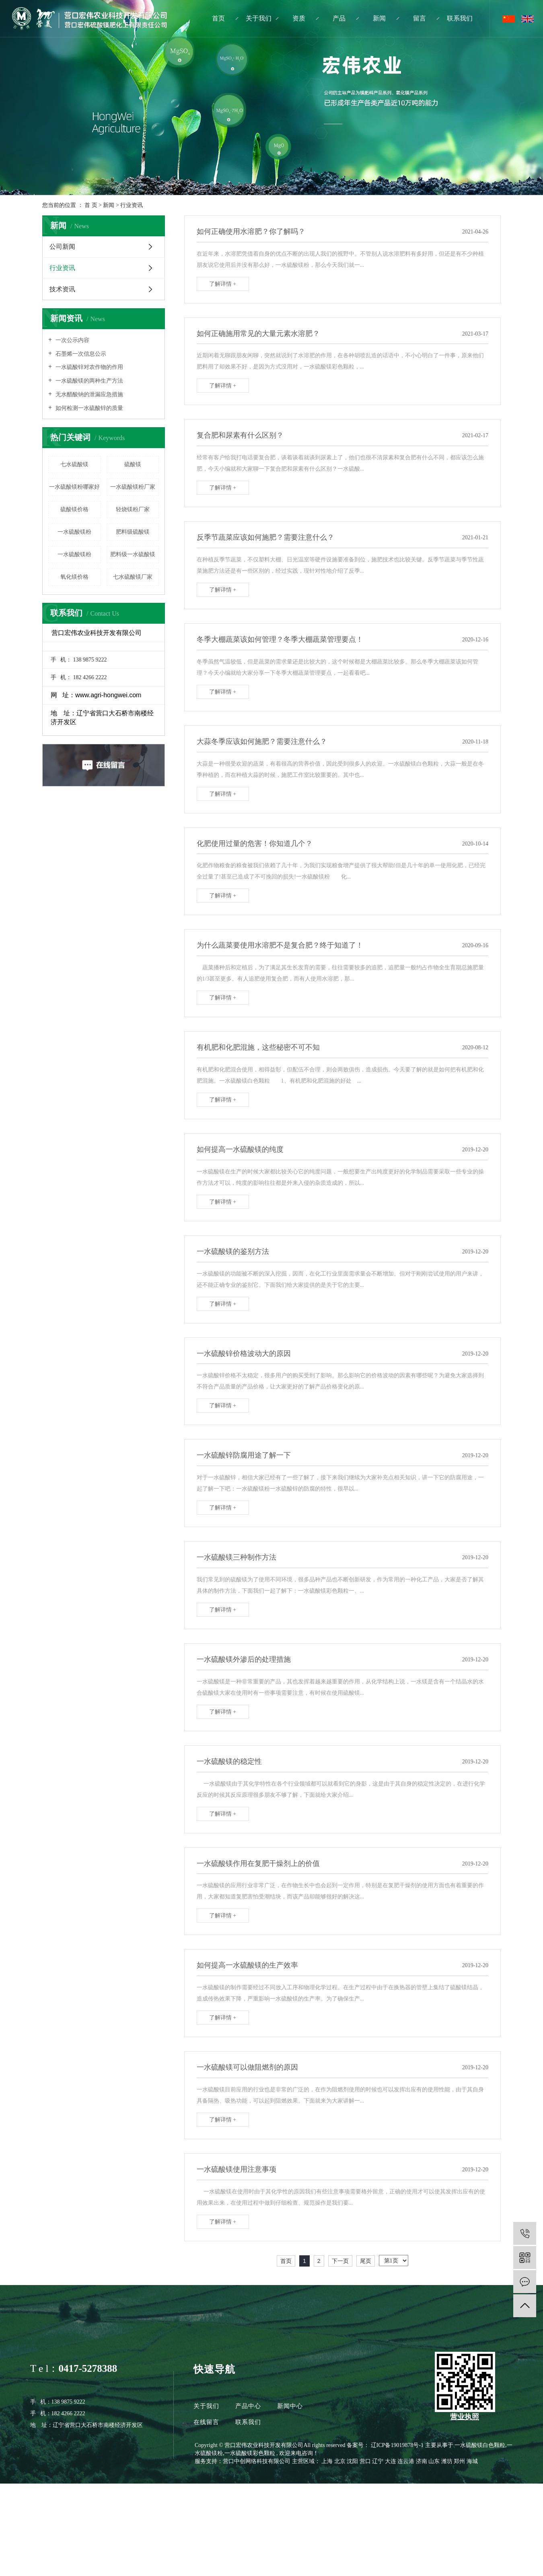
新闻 (379, 18)
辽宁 (378, 2461)
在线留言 (207, 2422)
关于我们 (259, 18)
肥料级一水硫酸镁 (132, 554)
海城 (472, 2461)
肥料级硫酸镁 (133, 532)
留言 (419, 18)
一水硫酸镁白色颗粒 (480, 2445)
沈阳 (353, 2461)
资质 (298, 18)
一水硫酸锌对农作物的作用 (88, 367)
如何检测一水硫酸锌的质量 (88, 408)
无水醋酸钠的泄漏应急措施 (88, 394)
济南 (422, 2461)
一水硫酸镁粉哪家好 (74, 487)
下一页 (340, 2261)
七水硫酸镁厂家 (132, 577)
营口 (366, 2461)
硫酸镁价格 (74, 509)
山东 (434, 2461)
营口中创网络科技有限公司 (256, 2461)
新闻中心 (290, 2406)
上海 (327, 2461)
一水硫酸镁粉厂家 (132, 487)
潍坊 (447, 2461)
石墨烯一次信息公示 (80, 354)
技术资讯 (62, 289)
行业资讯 (131, 205)
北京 (340, 2461)
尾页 (365, 2261)
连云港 (406, 2461)
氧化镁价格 (74, 577)
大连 (391, 2461)
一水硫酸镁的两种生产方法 (88, 381)
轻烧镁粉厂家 (133, 509)
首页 (218, 18)
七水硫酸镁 (74, 464)
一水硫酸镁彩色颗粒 (249, 2453)
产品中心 (248, 2406)
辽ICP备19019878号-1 (397, 2445)
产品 (339, 18)
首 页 (90, 205)
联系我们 (460, 18)
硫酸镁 (132, 464)
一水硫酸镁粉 (74, 532)
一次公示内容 (71, 340)
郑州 (460, 2461)
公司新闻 (62, 246)
